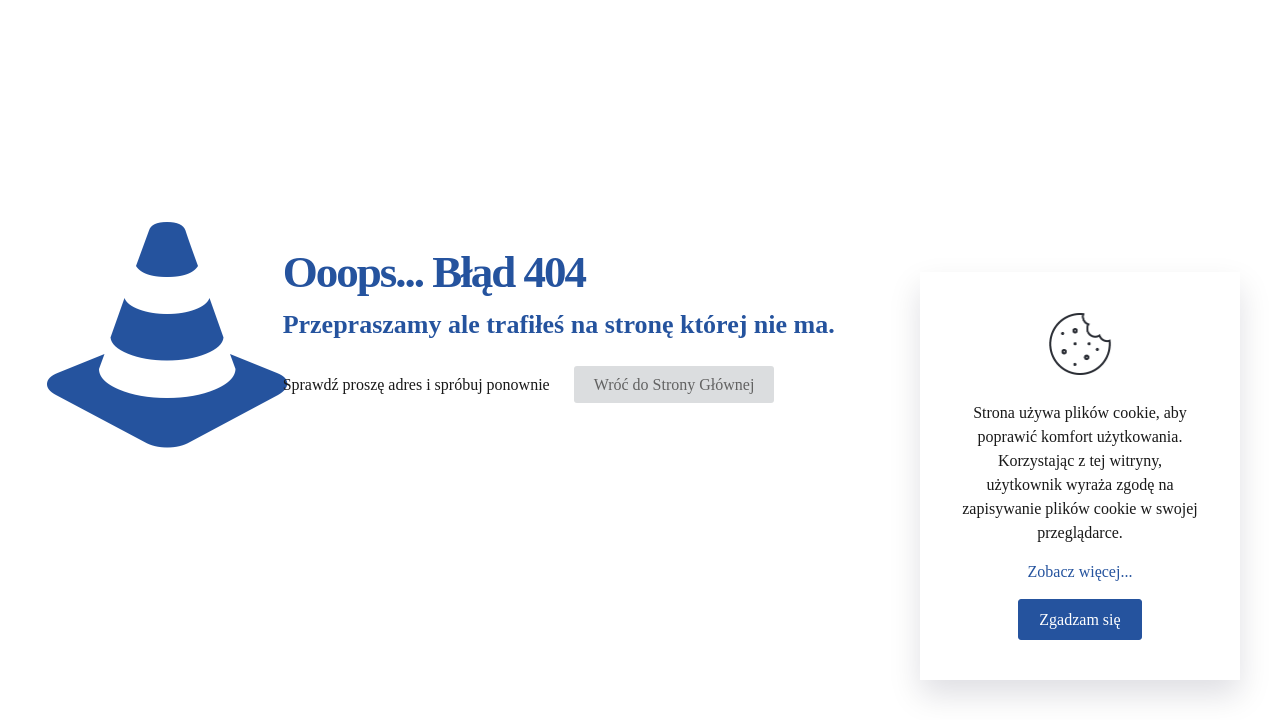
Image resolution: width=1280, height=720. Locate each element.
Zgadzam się (1079, 619)
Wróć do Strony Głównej (674, 384)
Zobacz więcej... (1080, 571)
